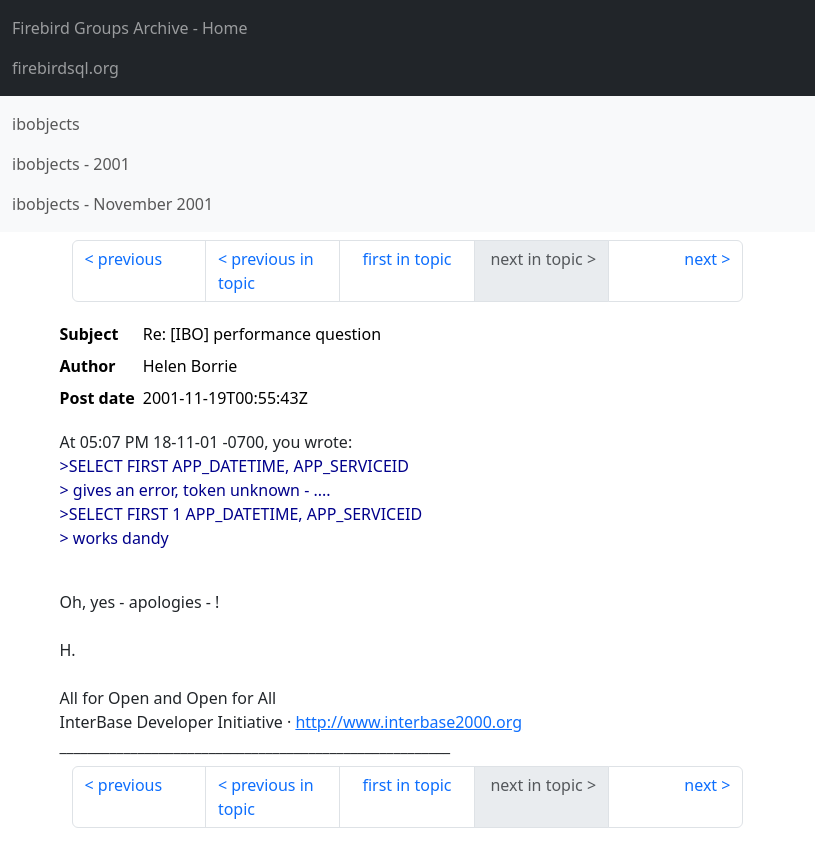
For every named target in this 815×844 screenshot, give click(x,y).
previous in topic (266, 271)
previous (130, 259)
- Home (130, 28)
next (700, 259)
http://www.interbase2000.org (408, 722)
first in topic (406, 259)
